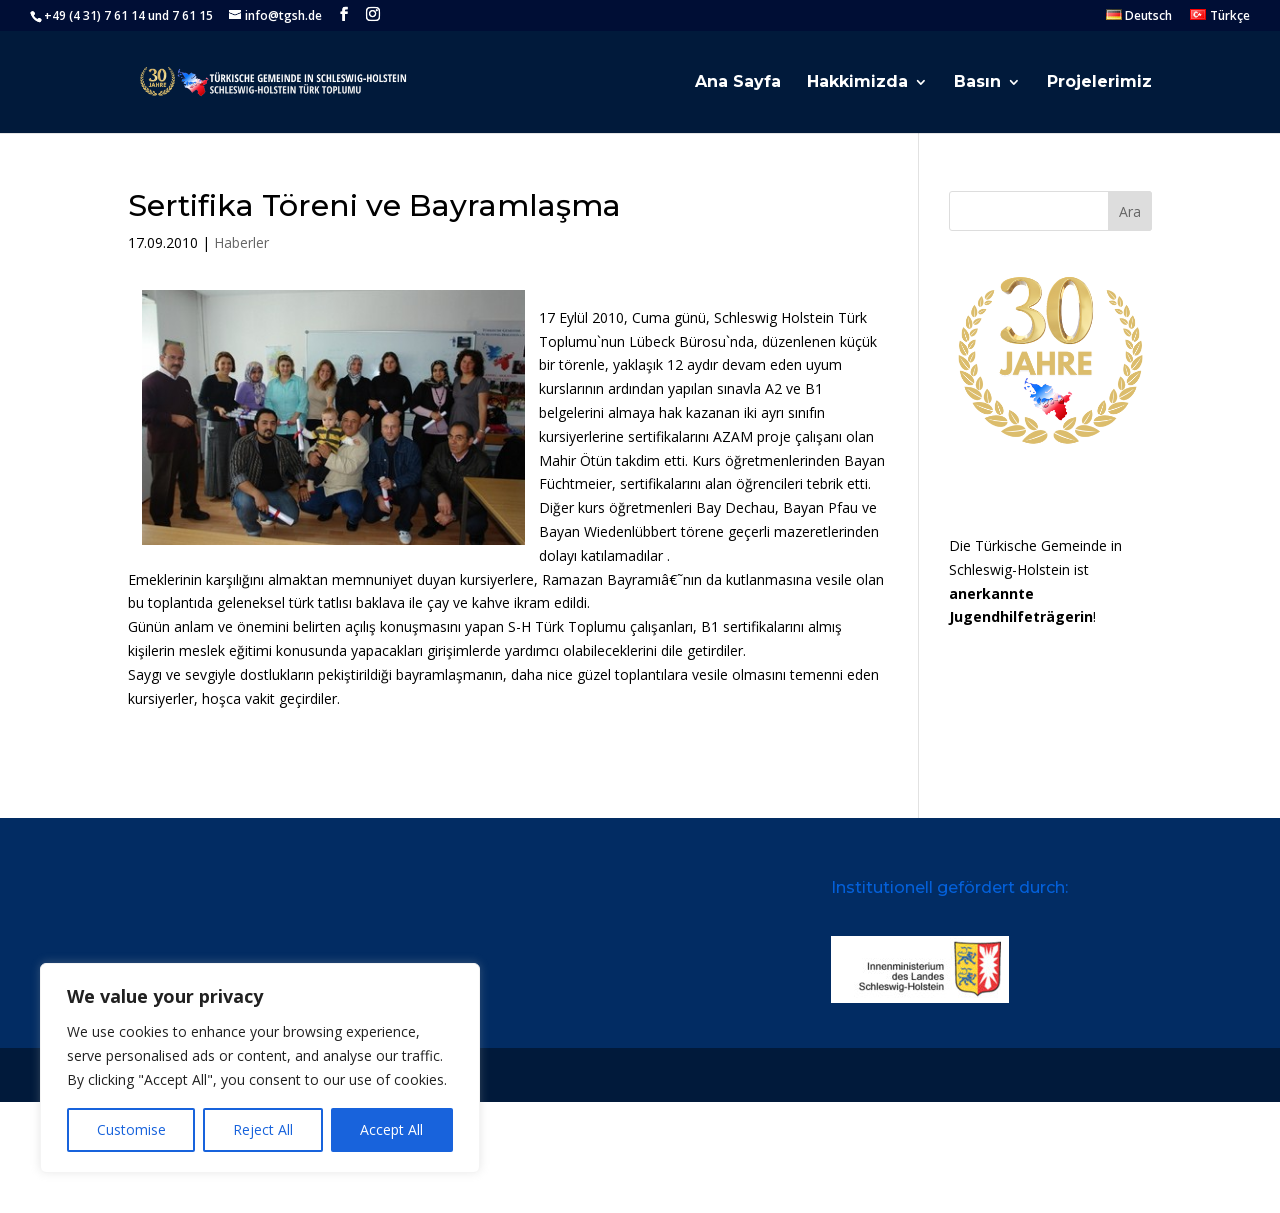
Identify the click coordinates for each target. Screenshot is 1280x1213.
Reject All (263, 1129)
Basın (977, 83)
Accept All (391, 1129)
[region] (260, 1068)
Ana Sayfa (738, 83)
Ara (1130, 211)
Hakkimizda (857, 83)
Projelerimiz (1099, 83)
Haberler (241, 242)
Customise (131, 1129)
